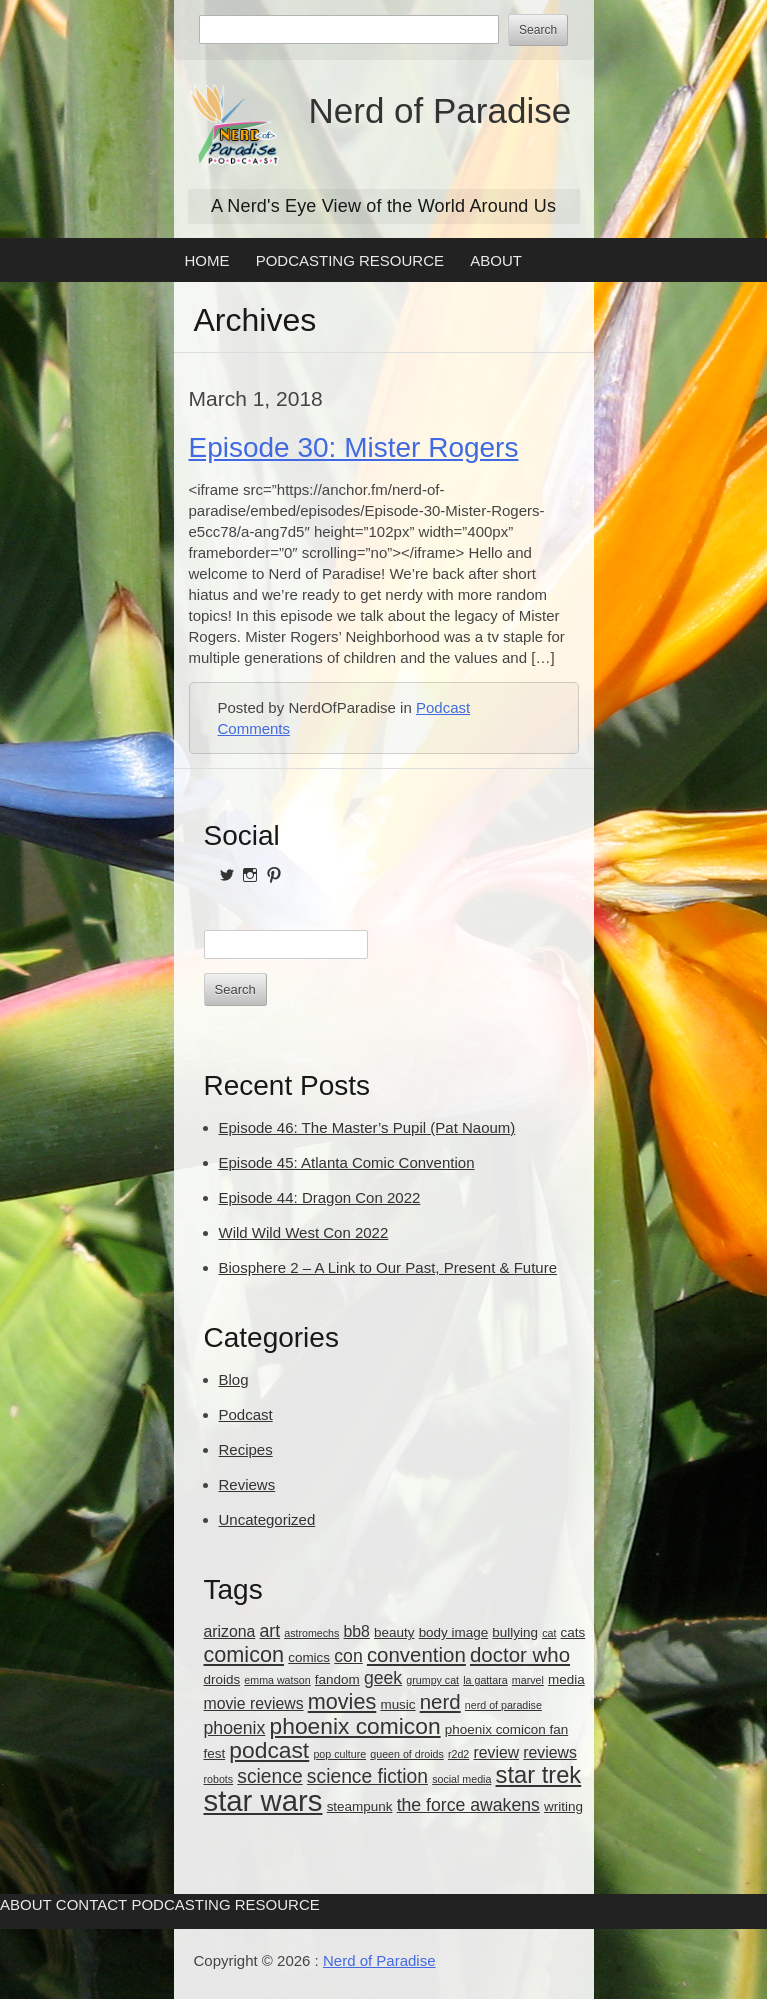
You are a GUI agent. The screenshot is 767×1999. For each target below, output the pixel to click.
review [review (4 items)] (496, 1752)
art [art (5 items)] (269, 1631)
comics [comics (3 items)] (309, 1657)
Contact (91, 1904)
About (496, 260)
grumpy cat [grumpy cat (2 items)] (432, 1680)
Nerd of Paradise (440, 110)
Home (207, 260)
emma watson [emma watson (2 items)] (277, 1680)
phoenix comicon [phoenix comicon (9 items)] (355, 1726)
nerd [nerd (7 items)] (440, 1701)
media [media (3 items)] (566, 1679)
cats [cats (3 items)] (573, 1632)
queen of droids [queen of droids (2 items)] (406, 1754)
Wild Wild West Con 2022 (304, 1232)
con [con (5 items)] (348, 1656)
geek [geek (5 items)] (383, 1678)
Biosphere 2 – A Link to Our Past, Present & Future (388, 1267)
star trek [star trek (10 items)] (539, 1775)
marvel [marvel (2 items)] (528, 1680)
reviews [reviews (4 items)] (550, 1752)
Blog (234, 1379)
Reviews (247, 1484)
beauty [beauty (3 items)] (394, 1632)
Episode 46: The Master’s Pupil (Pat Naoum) (367, 1127)
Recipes (246, 1449)
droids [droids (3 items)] (222, 1679)
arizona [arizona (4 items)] (230, 1631)
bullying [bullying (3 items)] (515, 1632)
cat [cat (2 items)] (549, 1633)
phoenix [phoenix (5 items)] (235, 1728)
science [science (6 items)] (269, 1776)
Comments (254, 728)
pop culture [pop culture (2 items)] (339, 1754)
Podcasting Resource (350, 260)
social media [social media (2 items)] (461, 1779)
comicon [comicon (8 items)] (244, 1654)
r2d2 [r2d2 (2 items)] (458, 1754)
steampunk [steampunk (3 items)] (360, 1806)
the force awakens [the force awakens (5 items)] (468, 1805)
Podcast (443, 707)
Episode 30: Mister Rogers (354, 447)
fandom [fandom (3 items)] (337, 1679)
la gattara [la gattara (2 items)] (485, 1680)
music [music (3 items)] (397, 1704)
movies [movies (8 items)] (342, 1701)
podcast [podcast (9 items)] (269, 1750)
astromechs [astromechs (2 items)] (311, 1633)
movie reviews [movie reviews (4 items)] (254, 1703)
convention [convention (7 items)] (416, 1654)
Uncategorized (267, 1519)
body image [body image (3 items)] (454, 1632)
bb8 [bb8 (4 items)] (357, 1631)
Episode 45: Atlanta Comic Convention (347, 1162)
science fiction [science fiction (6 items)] (367, 1776)
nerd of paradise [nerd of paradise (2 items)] (503, 1705)
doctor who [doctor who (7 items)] (520, 1654)
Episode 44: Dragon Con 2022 (320, 1197)
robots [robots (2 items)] (219, 1779)
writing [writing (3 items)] (563, 1806)
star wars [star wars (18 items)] (263, 1800)
